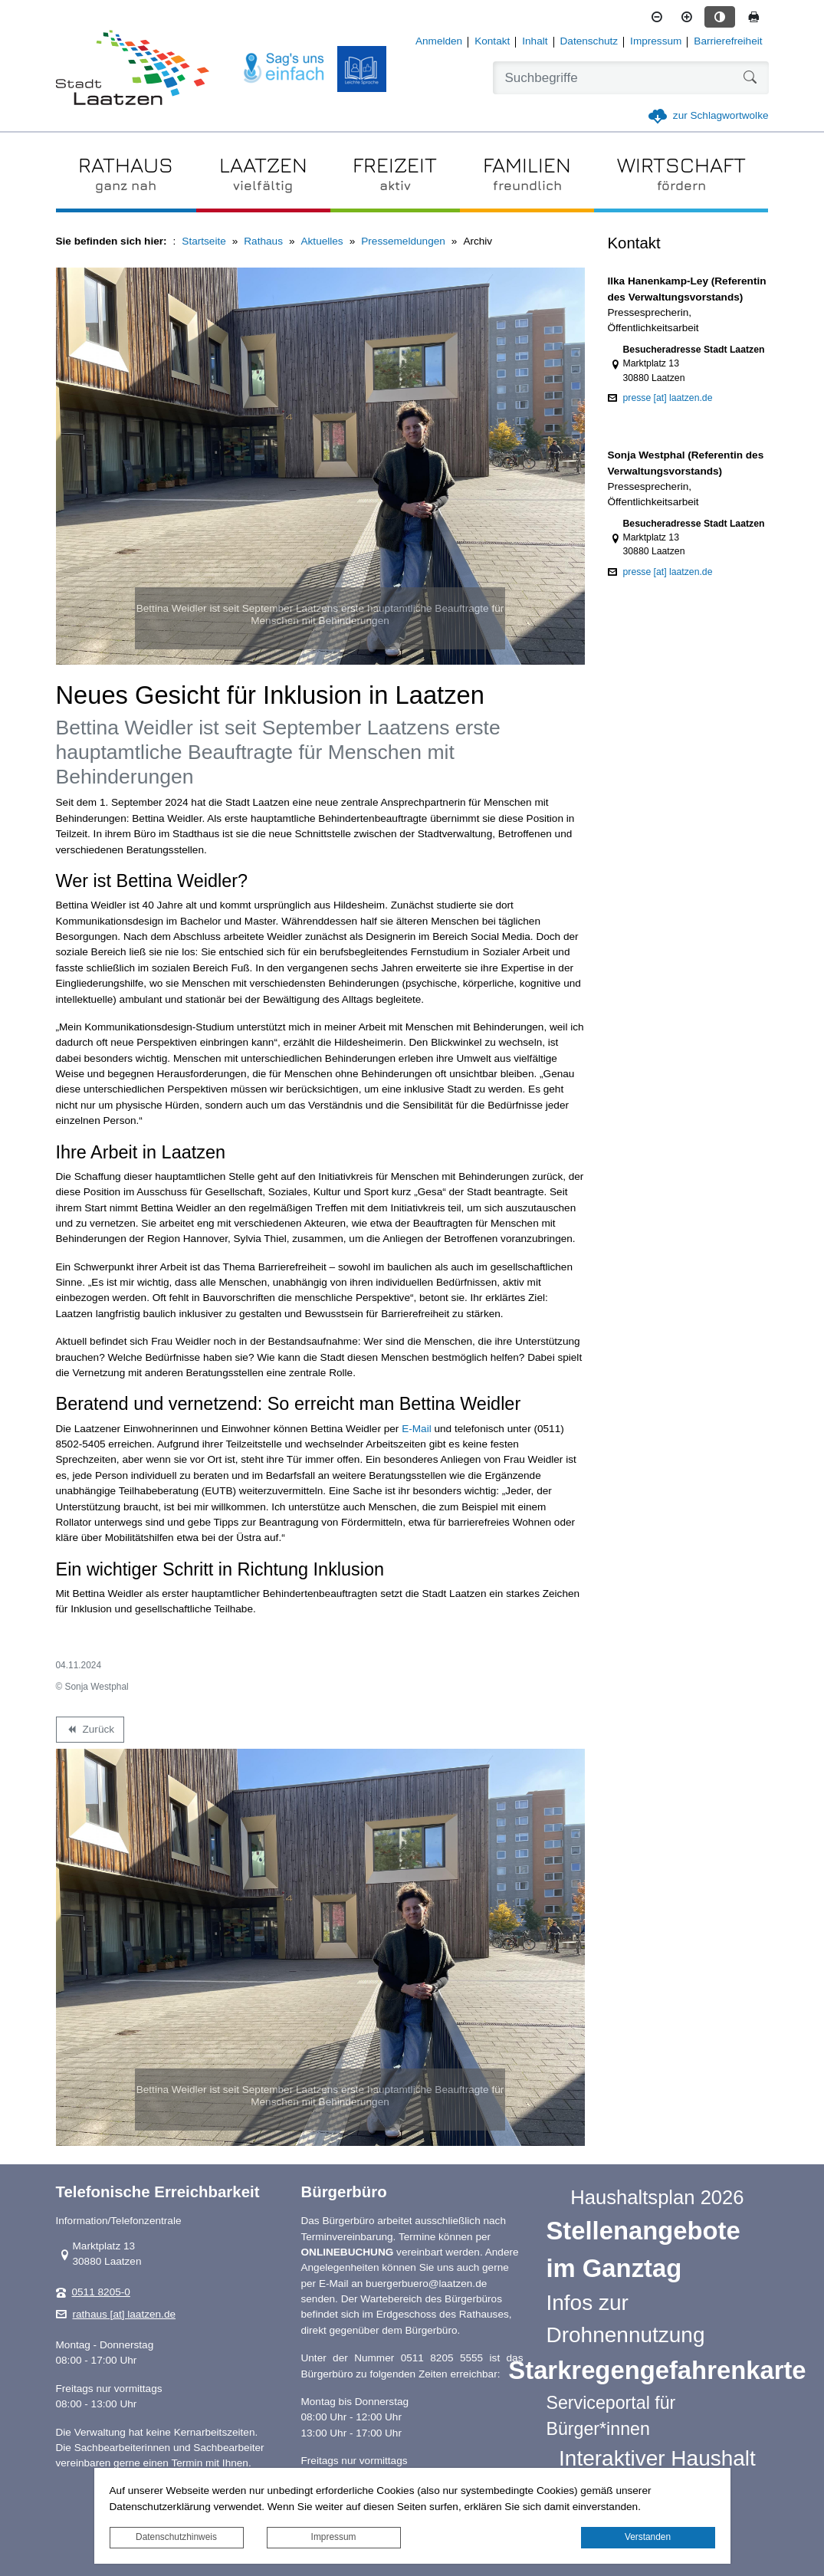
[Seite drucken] (753, 17)
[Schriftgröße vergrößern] (686, 17)
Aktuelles (322, 241)
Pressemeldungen (403, 241)
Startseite (203, 241)
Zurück (90, 1731)
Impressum (333, 2537)
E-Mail (417, 1428)
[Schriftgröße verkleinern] (657, 17)
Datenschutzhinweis (176, 2537)
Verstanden (648, 2537)
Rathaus (263, 241)
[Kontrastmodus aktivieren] (719, 17)
